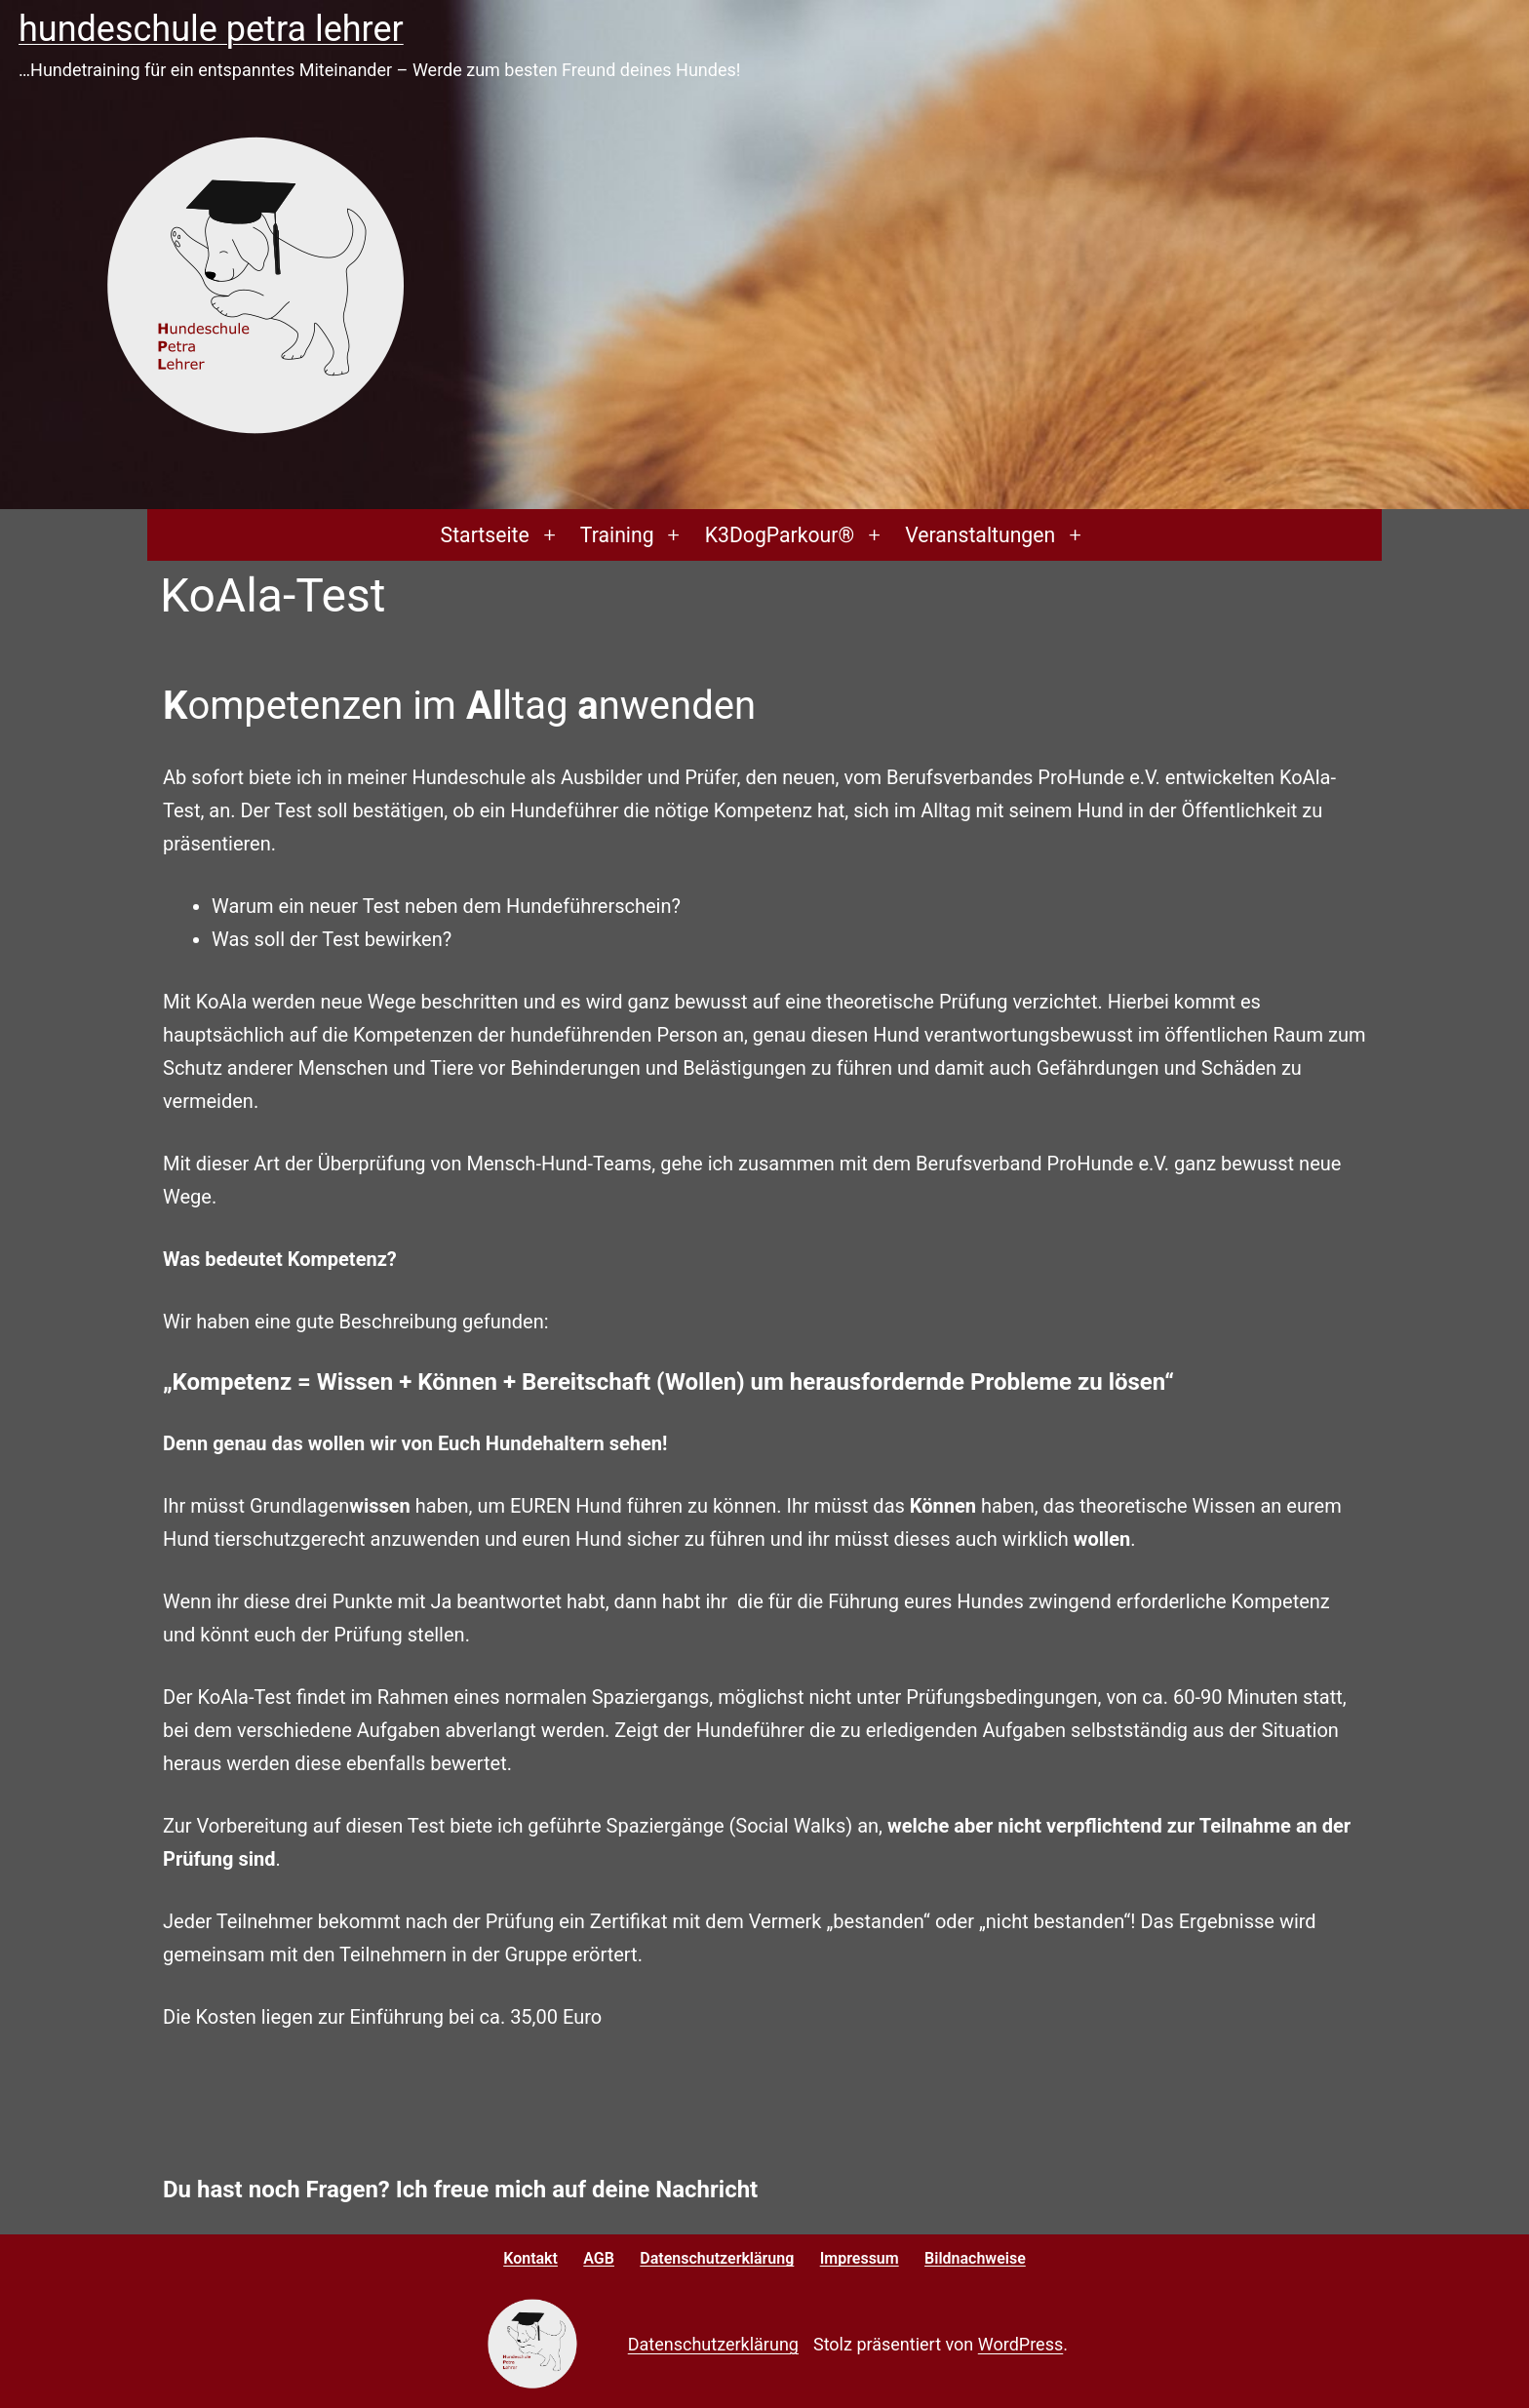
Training (617, 535)
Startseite (485, 535)
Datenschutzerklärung (713, 2344)
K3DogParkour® (779, 535)
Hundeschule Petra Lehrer (211, 29)
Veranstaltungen (980, 535)
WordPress (1020, 2344)
